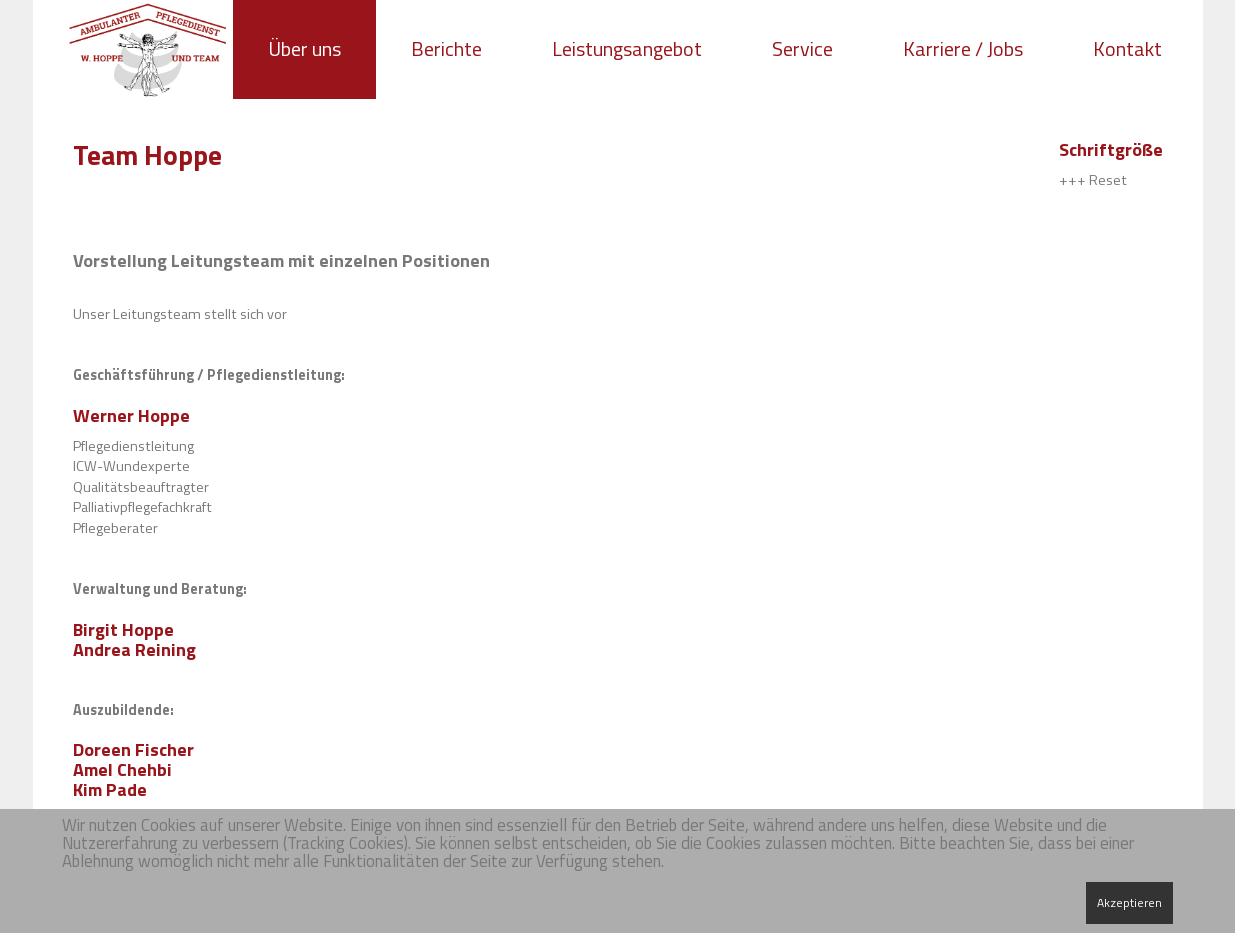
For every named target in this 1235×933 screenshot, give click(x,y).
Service (802, 48)
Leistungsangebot (627, 48)
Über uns (304, 48)
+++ (1072, 180)
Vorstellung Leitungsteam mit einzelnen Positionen (281, 260)
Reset (1108, 180)
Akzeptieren (1129, 902)
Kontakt (1127, 48)
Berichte (446, 48)
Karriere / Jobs (963, 48)
